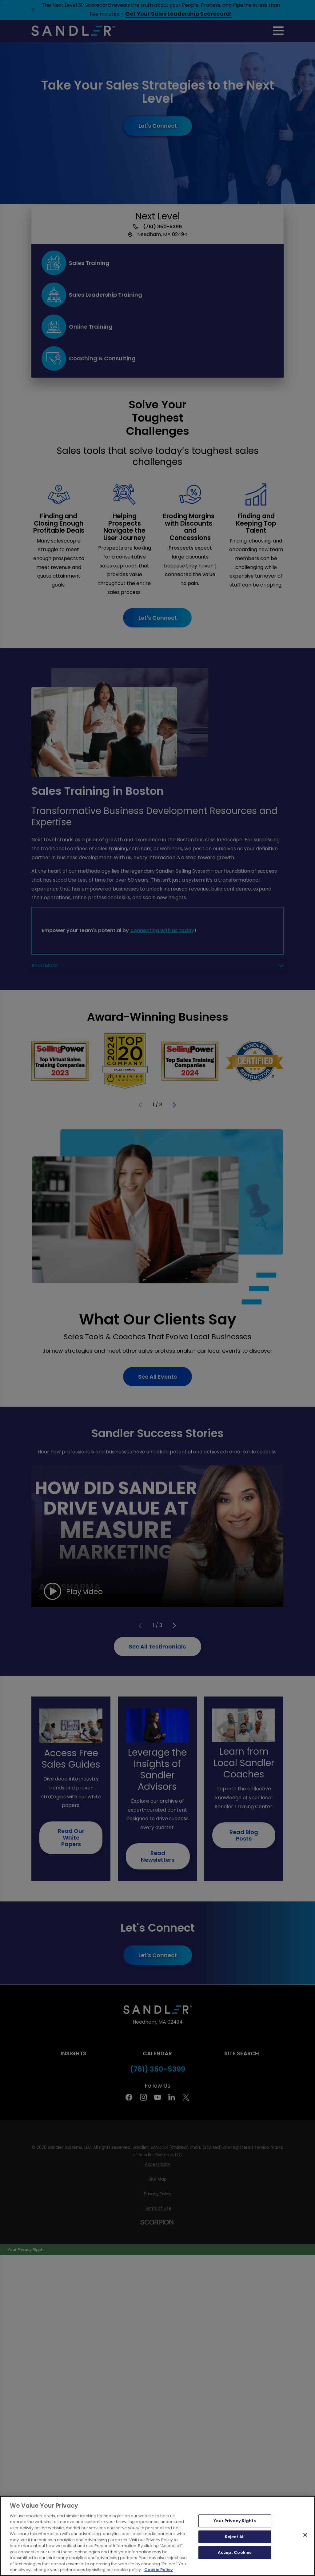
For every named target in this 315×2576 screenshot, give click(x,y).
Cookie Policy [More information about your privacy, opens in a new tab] (158, 2570)
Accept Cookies (234, 2552)
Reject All (235, 2537)
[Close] (305, 2535)
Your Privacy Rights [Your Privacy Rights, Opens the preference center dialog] (234, 2521)
